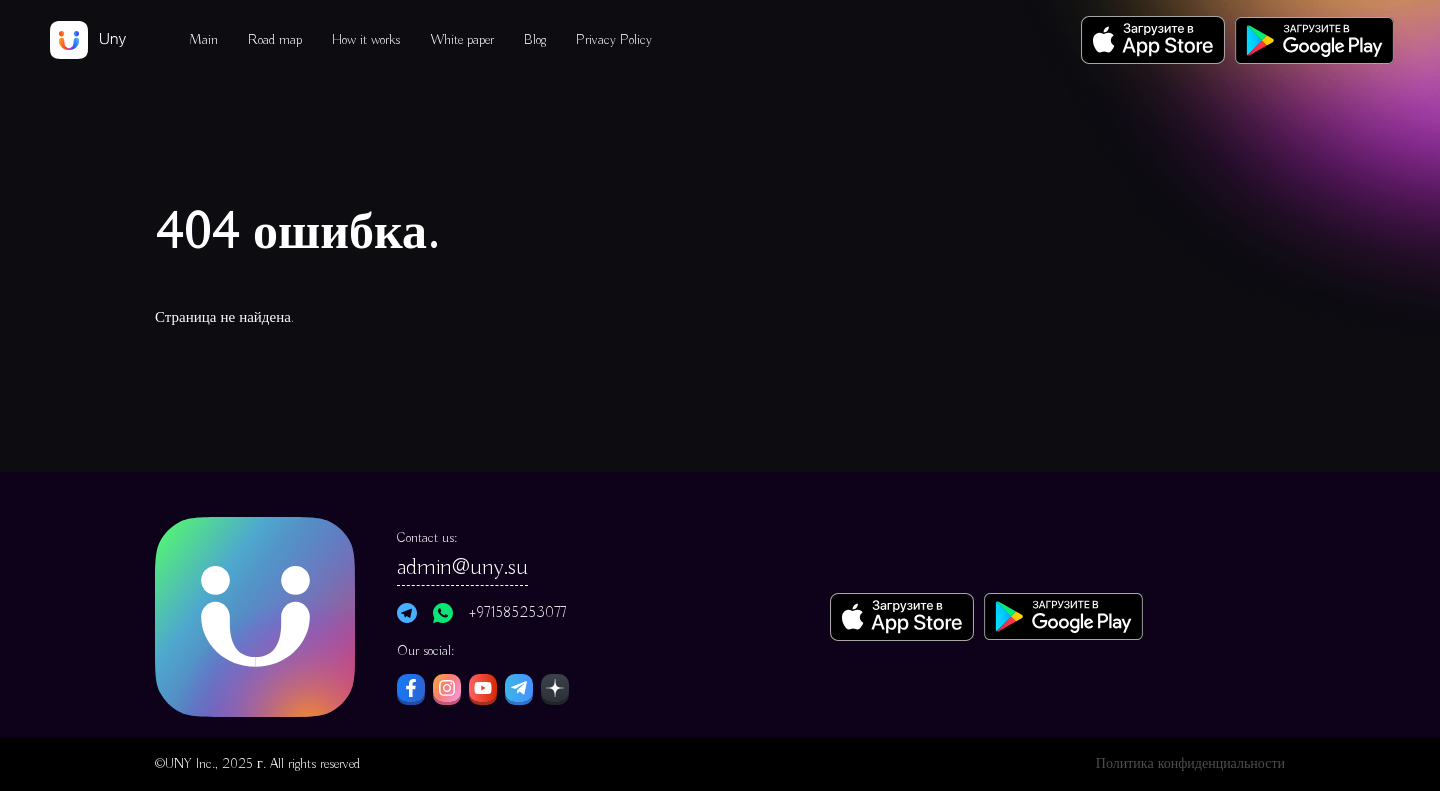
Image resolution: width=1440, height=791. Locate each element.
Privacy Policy (614, 40)
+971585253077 (517, 613)
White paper (462, 40)
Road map (275, 40)
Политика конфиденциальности (1190, 764)
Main (203, 40)
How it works (366, 40)
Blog (535, 40)
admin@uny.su (462, 567)
